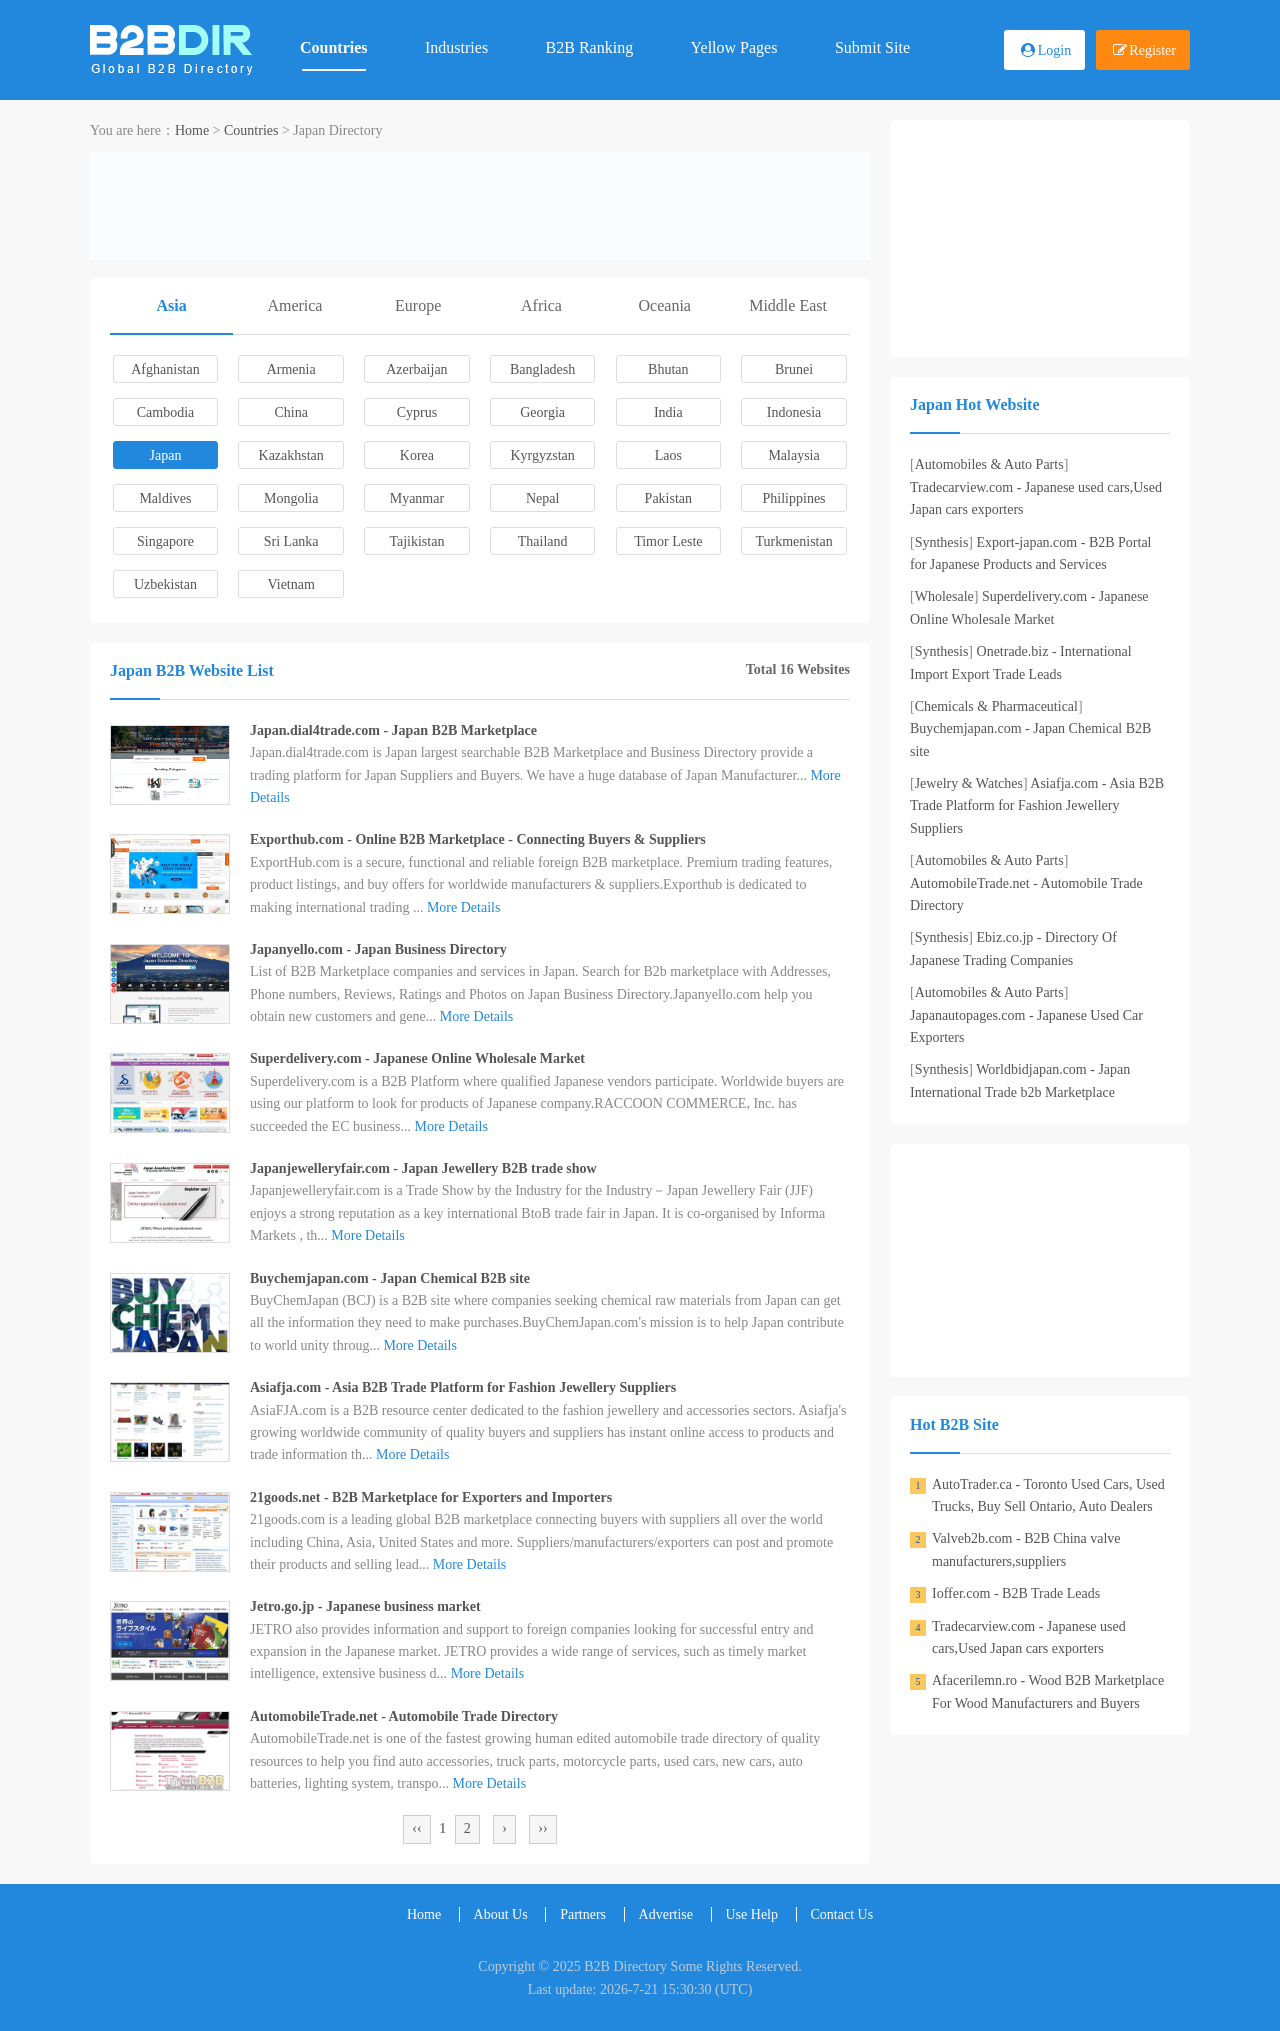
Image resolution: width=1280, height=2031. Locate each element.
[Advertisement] (480, 202)
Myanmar (417, 498)
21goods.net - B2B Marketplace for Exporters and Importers (431, 1497)
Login (1054, 50)
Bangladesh (542, 369)
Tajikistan (416, 541)
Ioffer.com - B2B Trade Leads (1016, 1593)
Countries (334, 47)
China (290, 412)
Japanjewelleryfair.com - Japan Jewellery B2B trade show (423, 1168)
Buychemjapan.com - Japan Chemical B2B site (390, 1278)
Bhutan (668, 369)
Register (1152, 50)
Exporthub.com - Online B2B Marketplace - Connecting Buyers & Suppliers (478, 839)
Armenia (291, 369)
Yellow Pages (734, 47)
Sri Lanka (291, 541)
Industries (456, 47)
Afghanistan (165, 369)
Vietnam (291, 584)
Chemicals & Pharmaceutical (996, 706)
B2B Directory (625, 1966)
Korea (417, 455)
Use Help (752, 1914)
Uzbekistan (165, 584)
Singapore (165, 541)
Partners (583, 1914)
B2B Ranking (590, 47)
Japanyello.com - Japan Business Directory (378, 949)
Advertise (666, 1914)
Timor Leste (668, 541)
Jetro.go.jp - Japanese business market (365, 1606)
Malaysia (793, 455)
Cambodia (166, 412)
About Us (501, 1914)
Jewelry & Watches (969, 783)
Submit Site (872, 47)
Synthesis (942, 542)
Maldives (165, 498)
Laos (668, 455)
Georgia (542, 412)
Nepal (542, 498)
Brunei (794, 369)
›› (542, 1828)
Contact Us (842, 1914)
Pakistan (668, 498)
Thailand (543, 541)
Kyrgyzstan (542, 455)
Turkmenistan (793, 541)
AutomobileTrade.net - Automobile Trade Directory (404, 1716)
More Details (463, 907)
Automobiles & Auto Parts (989, 464)
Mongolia (291, 498)
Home (192, 130)
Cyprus (417, 412)
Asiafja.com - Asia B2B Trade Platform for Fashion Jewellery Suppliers (463, 1387)
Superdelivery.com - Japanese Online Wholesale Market (417, 1058)
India (668, 412)
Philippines (794, 498)
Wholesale (944, 596)
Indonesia (794, 412)
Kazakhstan (291, 455)
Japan (166, 455)
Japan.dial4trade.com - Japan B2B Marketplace (393, 730)
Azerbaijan (416, 369)
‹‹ (416, 1828)
